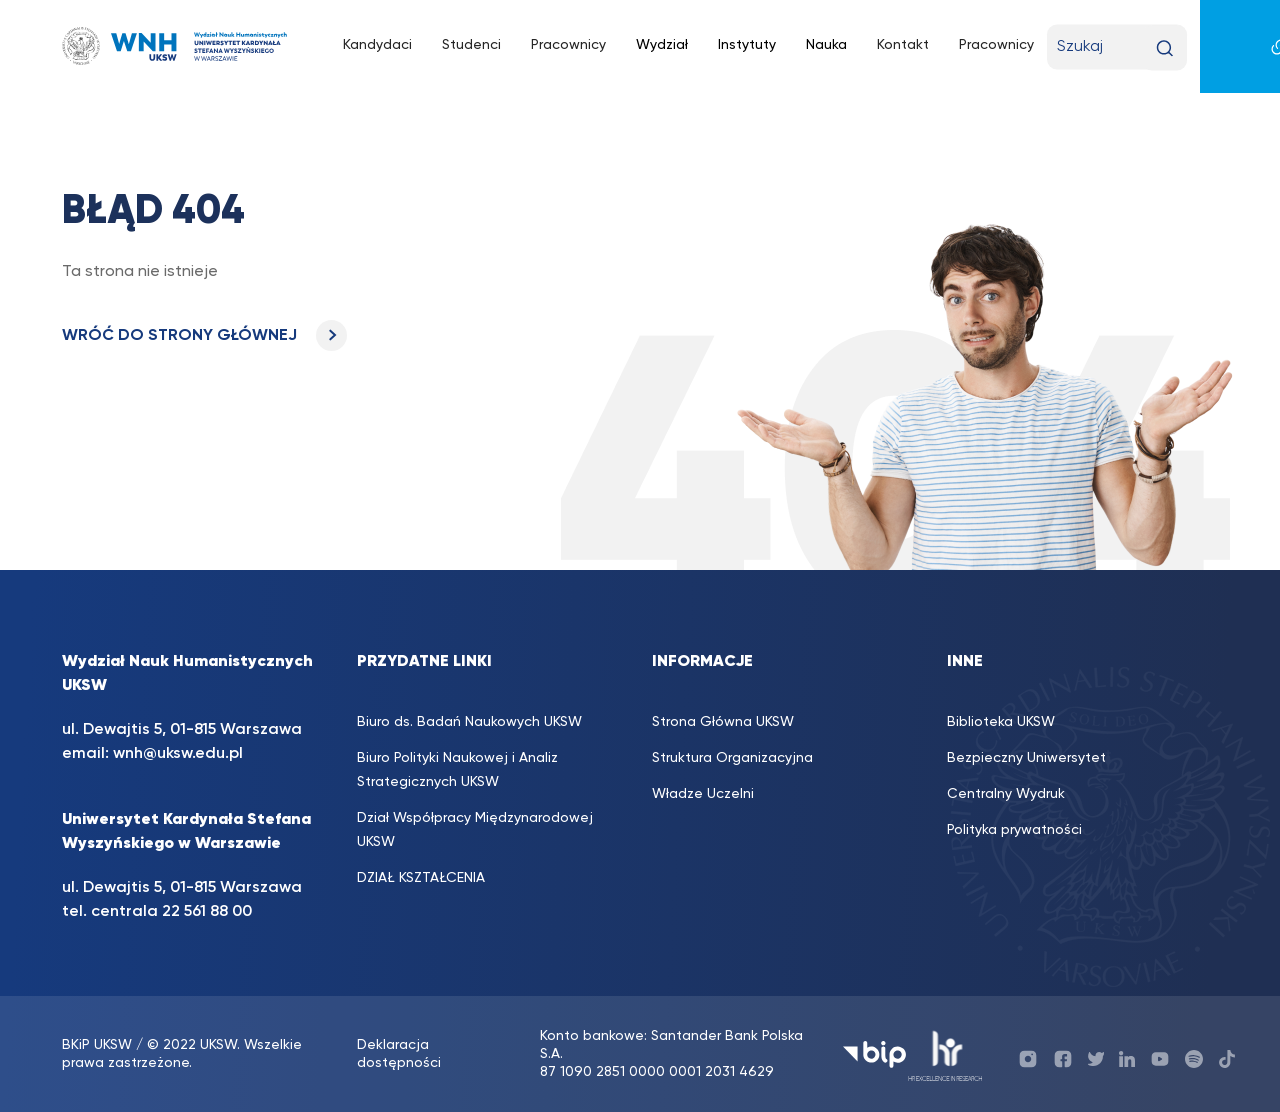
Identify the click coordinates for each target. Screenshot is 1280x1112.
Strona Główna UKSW (723, 722)
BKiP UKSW (97, 1045)
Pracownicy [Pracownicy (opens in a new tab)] (568, 45)
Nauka (826, 45)
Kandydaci (377, 45)
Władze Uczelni (703, 794)
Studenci (471, 45)
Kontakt (903, 45)
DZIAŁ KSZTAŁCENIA (421, 878)
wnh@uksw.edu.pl (178, 754)
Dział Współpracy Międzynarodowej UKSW (475, 830)
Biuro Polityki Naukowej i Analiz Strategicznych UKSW (457, 770)
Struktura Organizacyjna (732, 758)
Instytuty (747, 45)
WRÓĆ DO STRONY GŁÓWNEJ (204, 336)
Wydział (662, 45)
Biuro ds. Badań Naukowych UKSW (469, 722)
